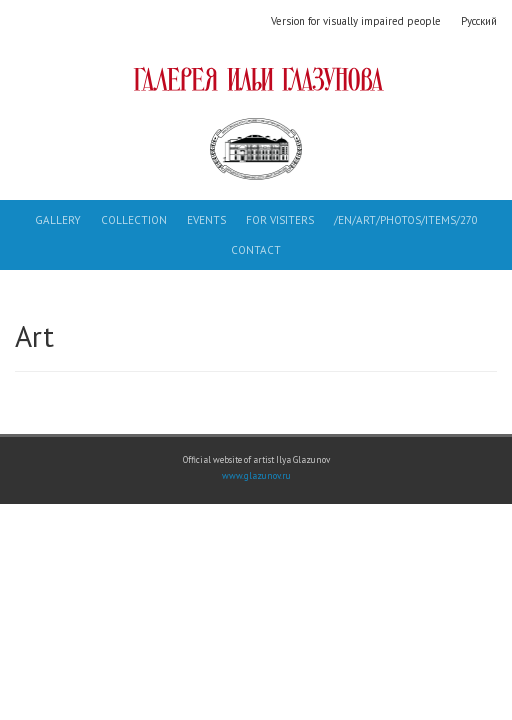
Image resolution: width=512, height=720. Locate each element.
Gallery (58, 220)
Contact (256, 250)
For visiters (280, 220)
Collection (134, 220)
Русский (479, 21)
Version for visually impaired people (356, 21)
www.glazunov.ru (256, 476)
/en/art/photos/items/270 (406, 220)
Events (206, 220)
